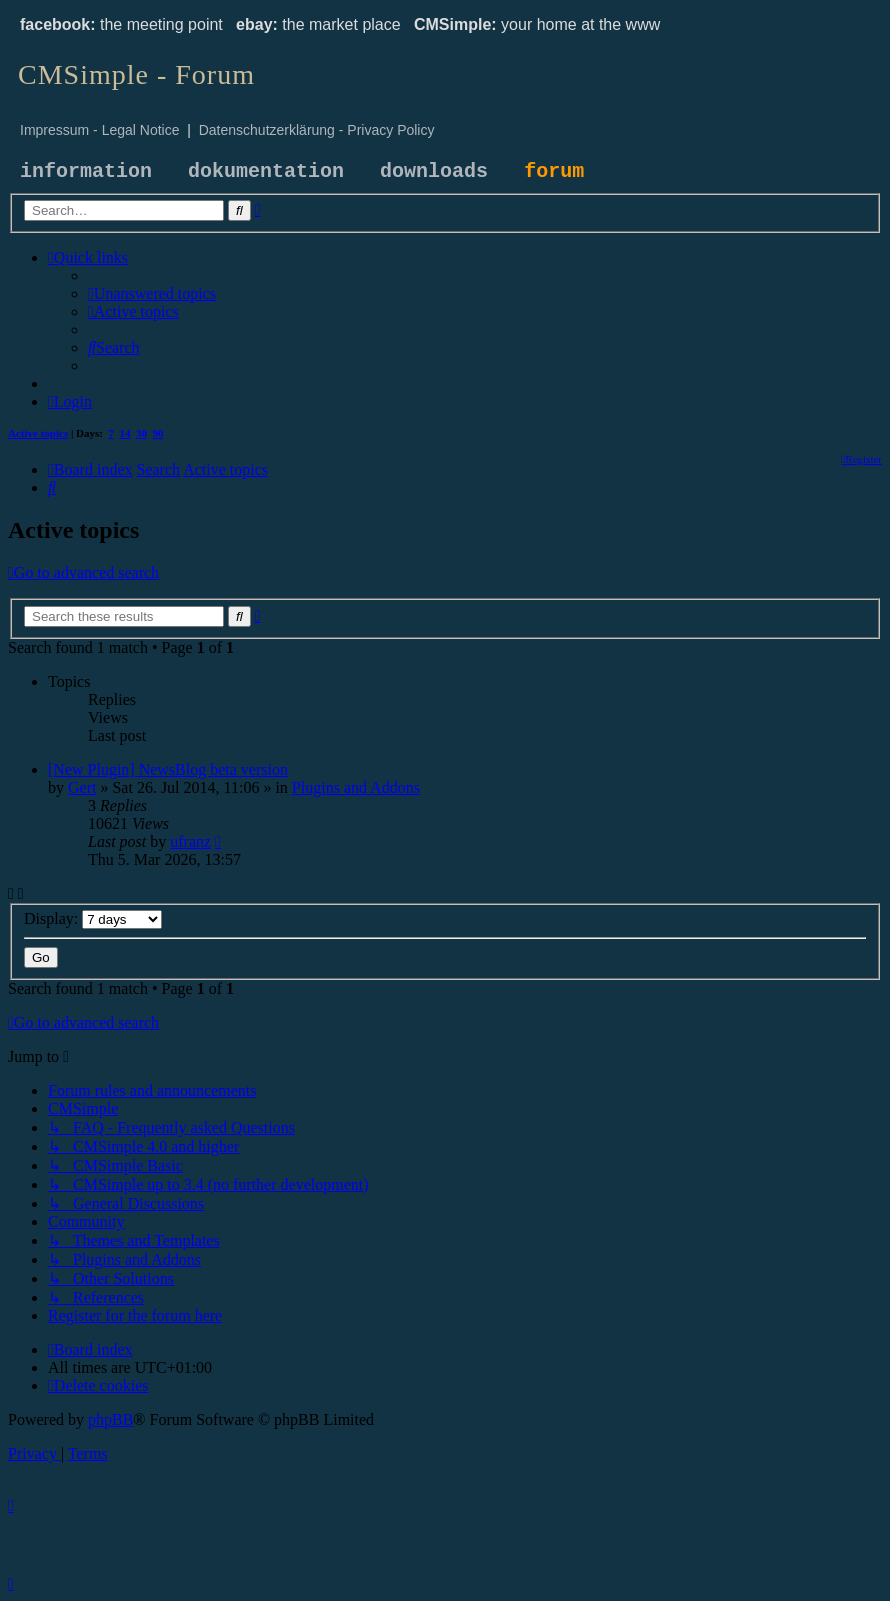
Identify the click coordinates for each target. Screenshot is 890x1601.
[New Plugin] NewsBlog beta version (168, 769)
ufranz (190, 841)
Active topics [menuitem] (38, 433)
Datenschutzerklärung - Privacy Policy (317, 130)
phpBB (110, 1419)
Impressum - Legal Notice (100, 130)
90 (158, 433)
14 (125, 433)
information (86, 171)
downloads (434, 171)
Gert (82, 787)
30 (141, 433)
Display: (93, 918)
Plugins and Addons (356, 787)
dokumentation (266, 171)
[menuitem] (152, 293)
